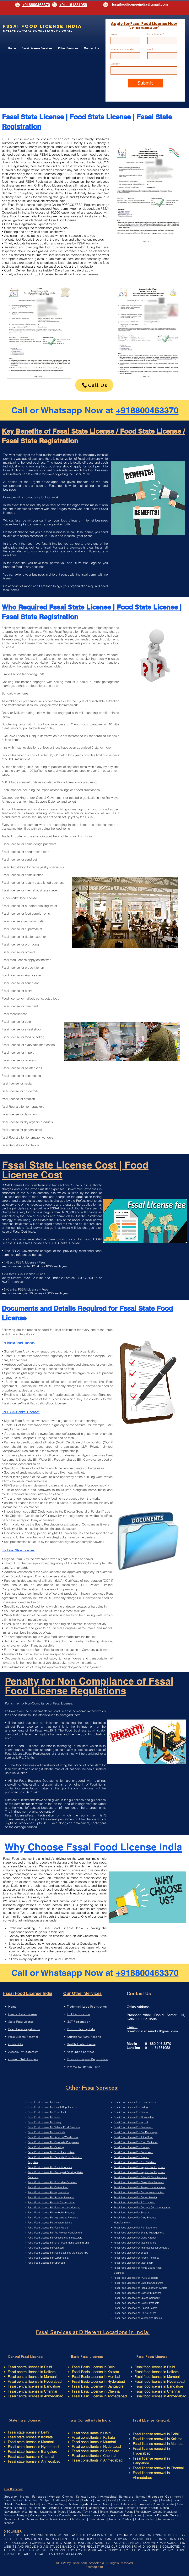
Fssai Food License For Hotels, (45, 2102)
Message (115, 64)
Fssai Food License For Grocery (131, 2147)
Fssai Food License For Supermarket (48, 2257)
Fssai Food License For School (131, 2112)
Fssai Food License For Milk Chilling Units (51, 2202)
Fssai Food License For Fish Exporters (135, 2227)
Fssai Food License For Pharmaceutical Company (141, 2247)
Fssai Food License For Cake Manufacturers (138, 2282)
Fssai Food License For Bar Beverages (135, 2132)
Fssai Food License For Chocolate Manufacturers (55, 2237)
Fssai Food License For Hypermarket (48, 2192)
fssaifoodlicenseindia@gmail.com (140, 4)
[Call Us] (94, 385)
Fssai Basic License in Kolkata (95, 2372)
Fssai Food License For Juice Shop (133, 2137)
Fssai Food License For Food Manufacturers (52, 2182)
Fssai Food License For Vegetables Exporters (139, 2172)
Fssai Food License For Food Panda (48, 2227)
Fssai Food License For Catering (46, 2147)
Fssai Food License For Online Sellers (135, 2312)
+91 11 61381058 (156, 2048)
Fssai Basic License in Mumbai (96, 2376)
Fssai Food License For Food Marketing (136, 2142)
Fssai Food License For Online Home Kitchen (139, 2192)
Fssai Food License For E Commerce (134, 2202)
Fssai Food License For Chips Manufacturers (139, 2182)
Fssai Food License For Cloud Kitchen (135, 2237)
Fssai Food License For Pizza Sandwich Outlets (140, 2287)
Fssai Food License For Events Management (139, 2232)
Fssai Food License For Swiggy (131, 2212)
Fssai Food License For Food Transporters (51, 2152)
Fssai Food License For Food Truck (47, 2112)
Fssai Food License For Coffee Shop (48, 2187)
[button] (37, 48)
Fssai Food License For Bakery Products (136, 2302)
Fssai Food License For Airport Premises (136, 2257)
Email (150, 49)
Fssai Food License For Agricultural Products (53, 2217)
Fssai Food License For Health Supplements (52, 2107)
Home (12, 2006)
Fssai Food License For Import (131, 2122)
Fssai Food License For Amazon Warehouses (53, 2137)
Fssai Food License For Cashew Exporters (137, 2292)
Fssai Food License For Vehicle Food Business (54, 2127)
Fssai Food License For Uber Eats (47, 2262)
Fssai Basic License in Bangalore (97, 2386)
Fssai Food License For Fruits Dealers (135, 2102)
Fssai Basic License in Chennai (96, 2391)
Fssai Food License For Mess (44, 2117)
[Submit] (145, 83)
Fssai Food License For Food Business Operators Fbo (58, 2252)
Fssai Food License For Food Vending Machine (54, 2207)
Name (114, 34)
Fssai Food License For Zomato (131, 2157)
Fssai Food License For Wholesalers (134, 2117)
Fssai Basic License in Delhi (93, 2367)
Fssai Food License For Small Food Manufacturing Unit (58, 2242)
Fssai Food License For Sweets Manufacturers (139, 2187)
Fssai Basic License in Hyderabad (98, 2381)
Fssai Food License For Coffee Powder (135, 2197)
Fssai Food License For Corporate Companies (53, 2142)
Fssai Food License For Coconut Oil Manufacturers (142, 2207)
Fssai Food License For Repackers (133, 2152)
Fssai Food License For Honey (45, 2122)
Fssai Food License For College (131, 2107)
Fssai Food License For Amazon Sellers (50, 2222)
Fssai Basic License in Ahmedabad (99, 2396)
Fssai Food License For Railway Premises (51, 2197)
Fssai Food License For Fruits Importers (50, 2167)
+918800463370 (147, 410)
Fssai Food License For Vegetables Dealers (138, 2317)
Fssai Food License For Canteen (46, 2247)
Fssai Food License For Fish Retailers (135, 2162)
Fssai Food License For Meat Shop (133, 2262)
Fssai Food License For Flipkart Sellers (135, 2307)
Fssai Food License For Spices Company (137, 2297)
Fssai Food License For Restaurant (133, 2127)
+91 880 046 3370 (156, 2044)
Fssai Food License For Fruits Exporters (136, 2277)
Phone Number (154, 34)
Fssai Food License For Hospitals (46, 2132)
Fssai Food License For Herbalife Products (51, 2212)
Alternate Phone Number (122, 49)
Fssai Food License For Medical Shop (135, 2242)
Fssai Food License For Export (131, 2252)
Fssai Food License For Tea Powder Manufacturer (55, 2232)
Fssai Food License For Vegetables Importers (139, 2167)
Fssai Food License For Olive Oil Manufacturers (140, 2177)
